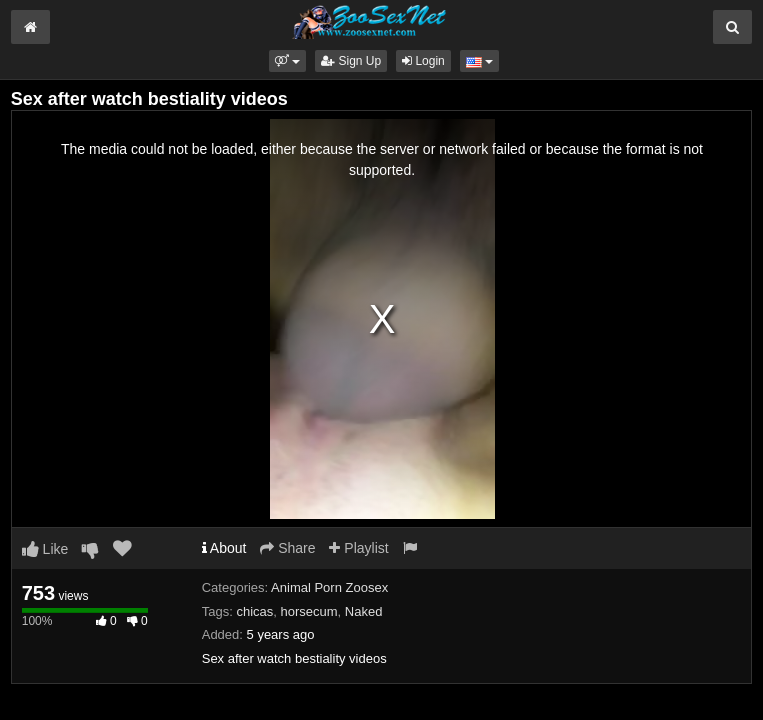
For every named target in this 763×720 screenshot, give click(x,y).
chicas (254, 611)
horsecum (309, 611)
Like (45, 549)
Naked (364, 611)
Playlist (358, 548)
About (224, 548)
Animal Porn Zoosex (329, 587)
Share (287, 548)
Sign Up (351, 61)
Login (423, 61)
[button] (287, 61)
